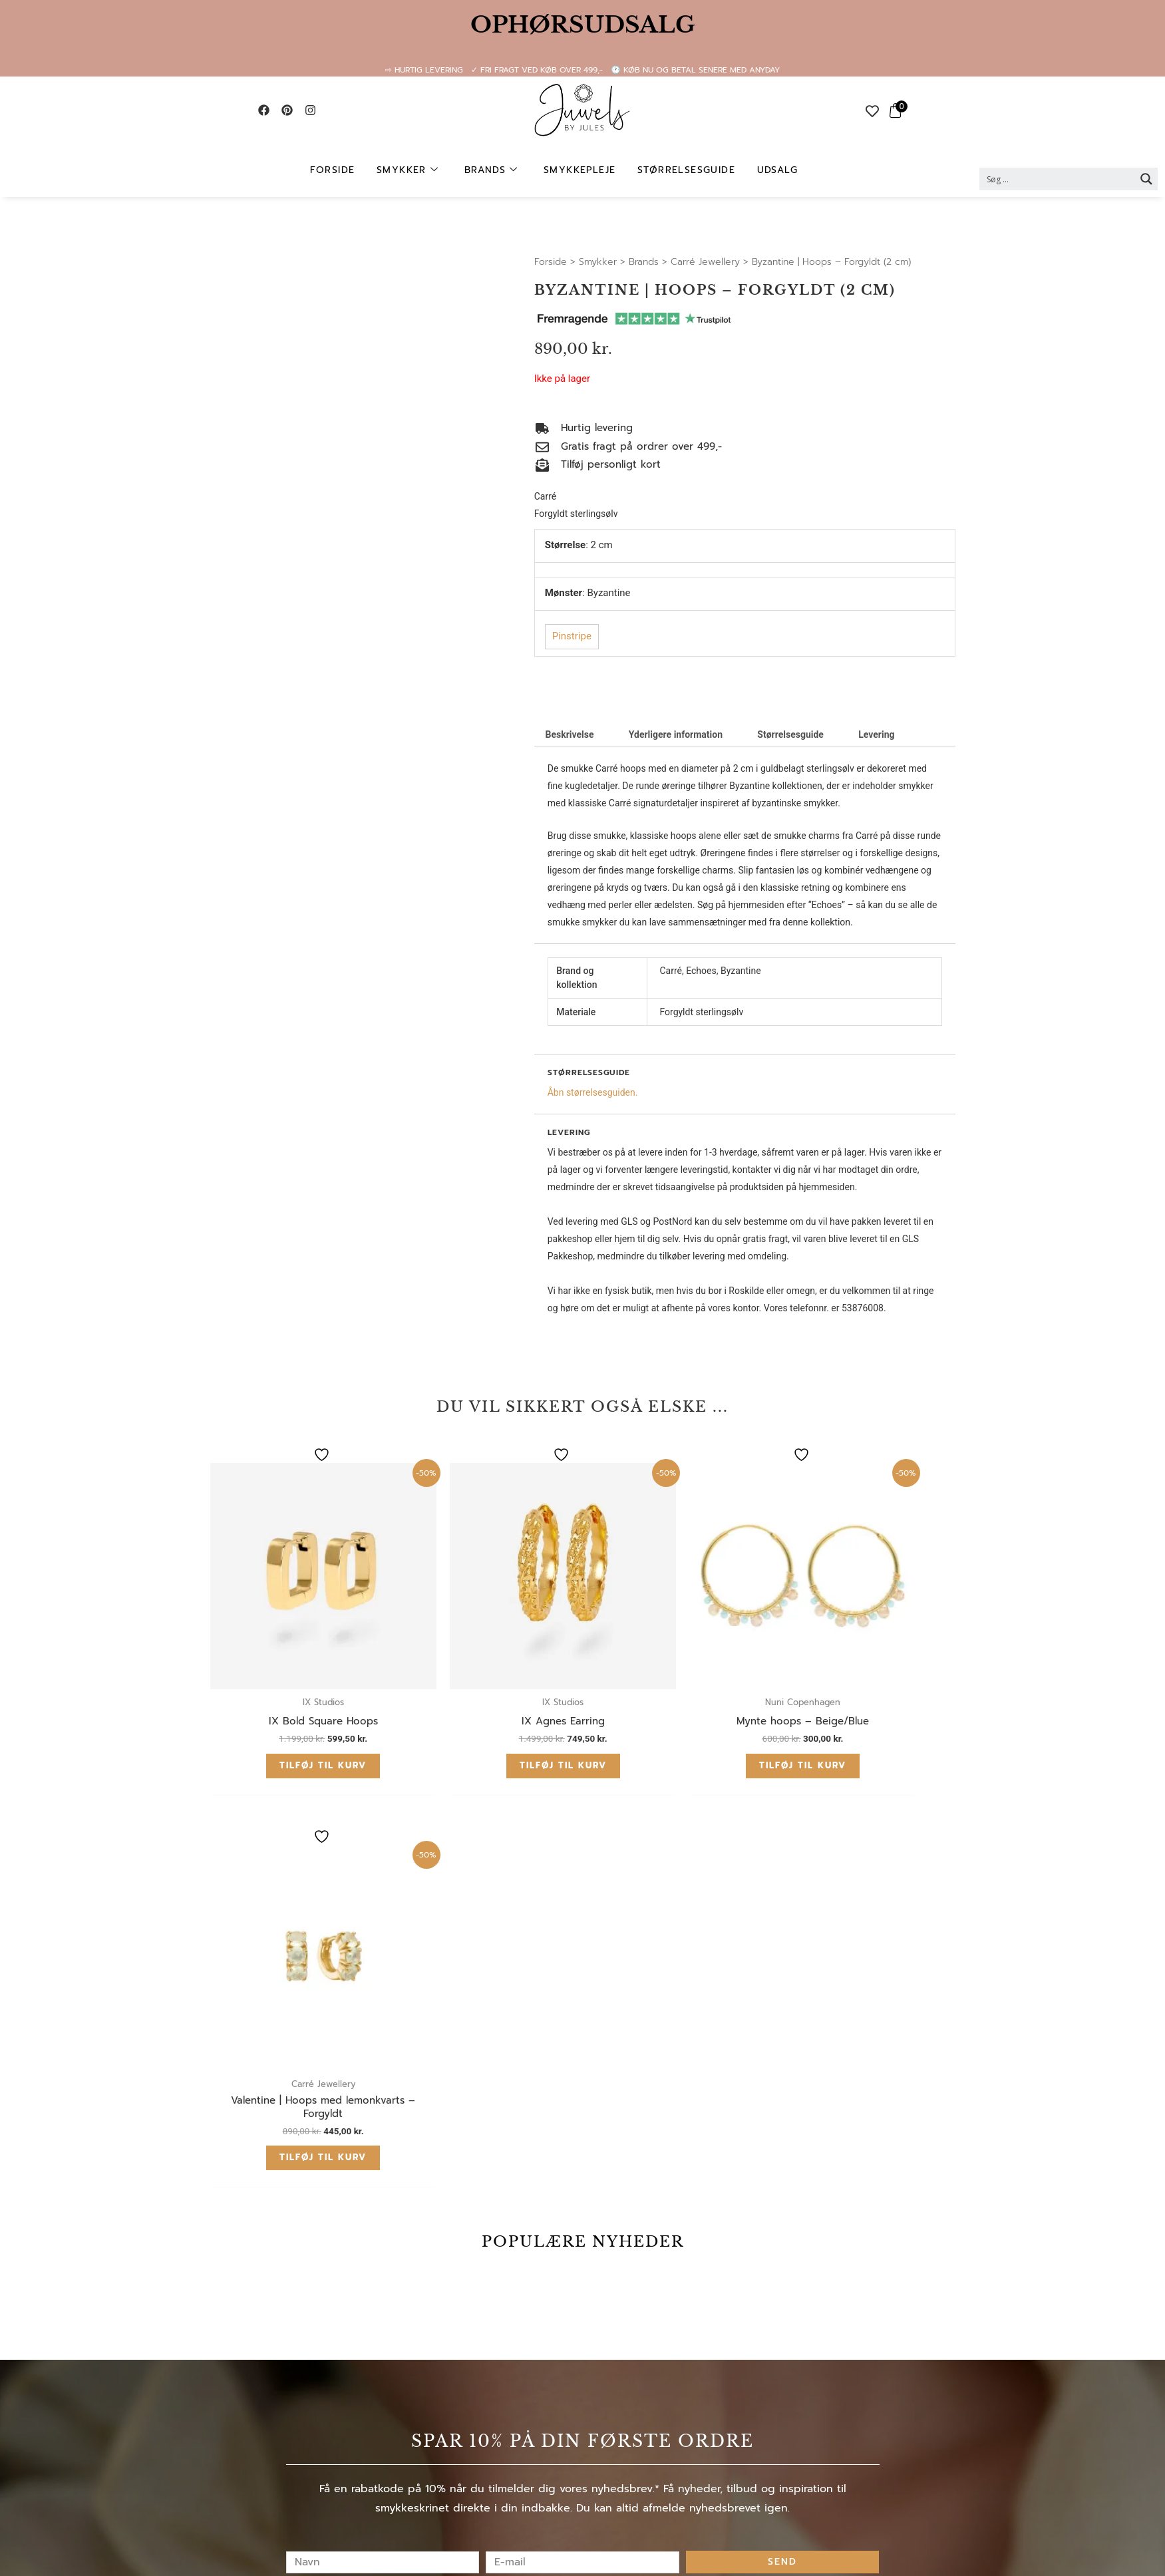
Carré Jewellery (705, 262)
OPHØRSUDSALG (582, 25)
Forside (337, 170)
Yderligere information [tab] (676, 734)
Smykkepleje (579, 170)
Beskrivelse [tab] (569, 734)
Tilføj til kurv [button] (291, 1703)
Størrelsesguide (684, 170)
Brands (493, 170)
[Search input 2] (1058, 179)
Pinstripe (571, 636)
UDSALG (773, 170)
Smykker (411, 170)
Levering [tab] (876, 734)
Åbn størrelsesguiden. (593, 1092)
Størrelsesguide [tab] (790, 734)
